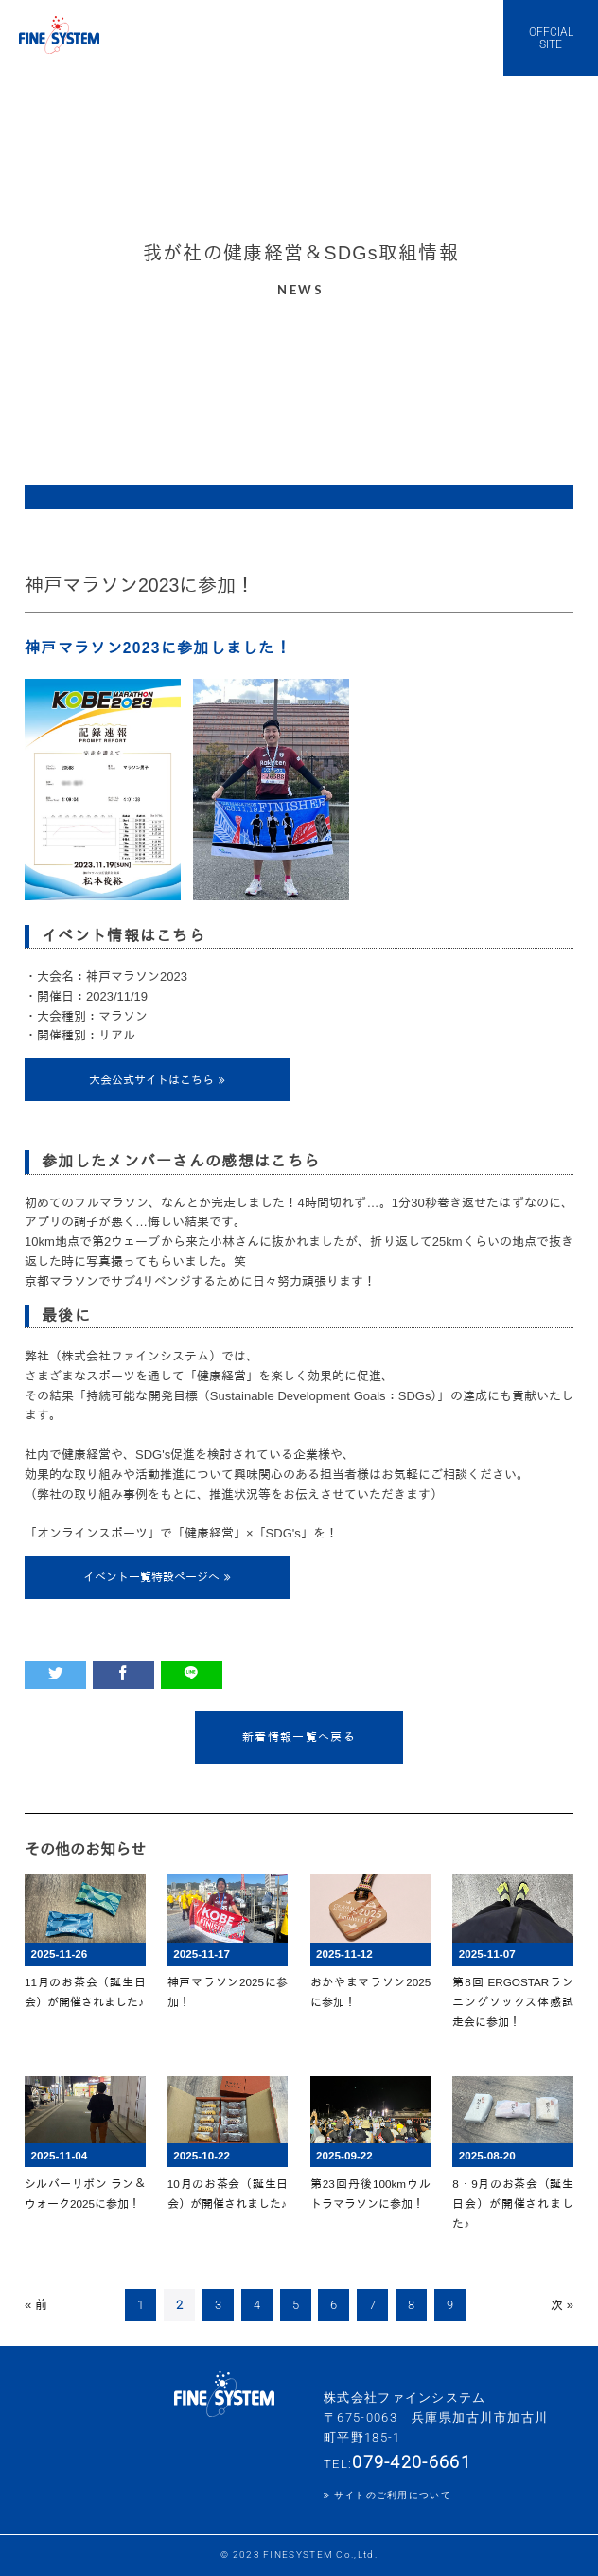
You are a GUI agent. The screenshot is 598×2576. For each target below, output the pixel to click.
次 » (562, 2305)
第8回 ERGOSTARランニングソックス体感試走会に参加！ (512, 2002)
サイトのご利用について (392, 2495)
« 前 (36, 2305)
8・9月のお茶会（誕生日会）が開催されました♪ (512, 2203)
